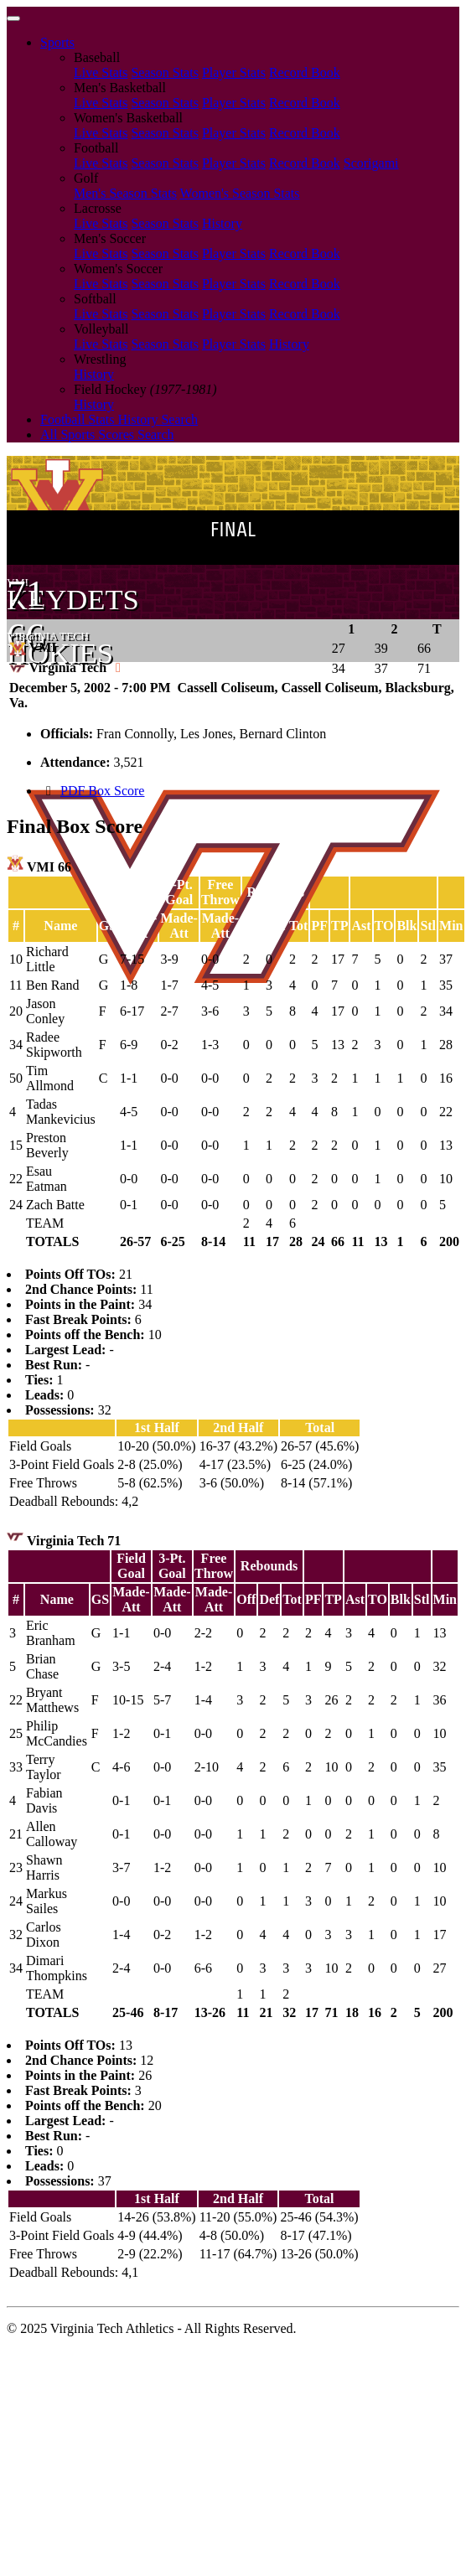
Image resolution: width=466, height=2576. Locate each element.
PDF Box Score (102, 791)
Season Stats (164, 72)
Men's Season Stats (125, 193)
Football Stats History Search (119, 419)
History (222, 223)
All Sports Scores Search (107, 434)
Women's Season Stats (240, 193)
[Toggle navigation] (13, 18)
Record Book (304, 72)
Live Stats (100, 72)
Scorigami (371, 163)
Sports (57, 42)
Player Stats (234, 72)
